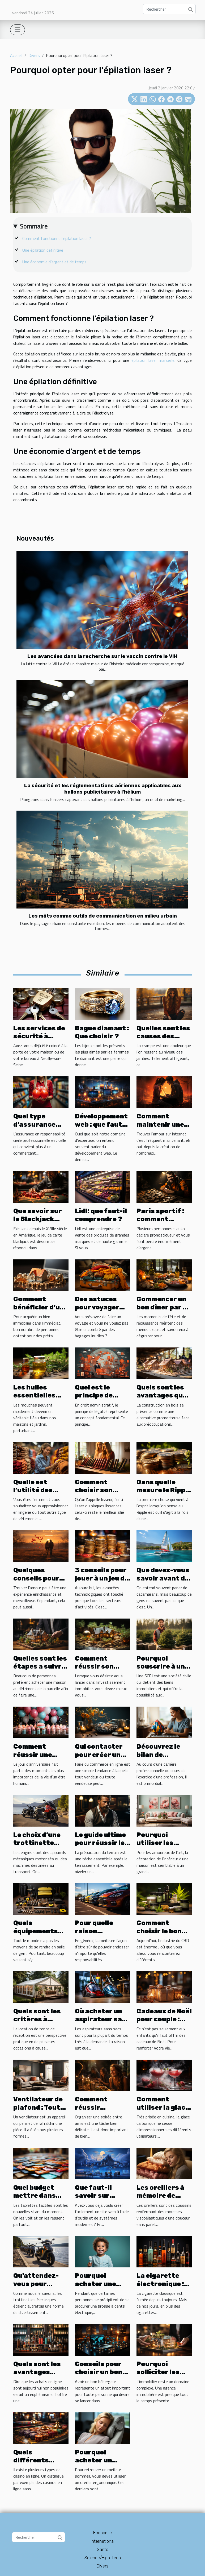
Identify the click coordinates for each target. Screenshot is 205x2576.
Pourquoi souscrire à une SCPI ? (162, 1666)
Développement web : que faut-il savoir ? (102, 1124)
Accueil (16, 55)
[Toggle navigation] (17, 29)
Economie (102, 2532)
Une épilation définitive (42, 250)
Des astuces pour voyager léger (97, 1307)
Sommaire (34, 226)
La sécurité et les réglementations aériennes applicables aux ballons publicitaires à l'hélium (102, 788)
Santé (102, 2549)
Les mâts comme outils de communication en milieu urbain (102, 916)
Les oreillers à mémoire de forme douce (160, 2196)
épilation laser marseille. (153, 360)
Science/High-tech (102, 2557)
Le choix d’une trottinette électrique (37, 1843)
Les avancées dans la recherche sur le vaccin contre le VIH (102, 656)
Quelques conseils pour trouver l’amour (40, 1578)
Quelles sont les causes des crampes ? (163, 1036)
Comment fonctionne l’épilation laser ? (56, 238)
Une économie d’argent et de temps (54, 262)
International (102, 2541)
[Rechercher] (169, 9)
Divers (34, 55)
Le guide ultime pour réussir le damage (100, 1843)
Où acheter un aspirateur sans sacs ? (102, 2019)
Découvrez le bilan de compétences (159, 1754)
